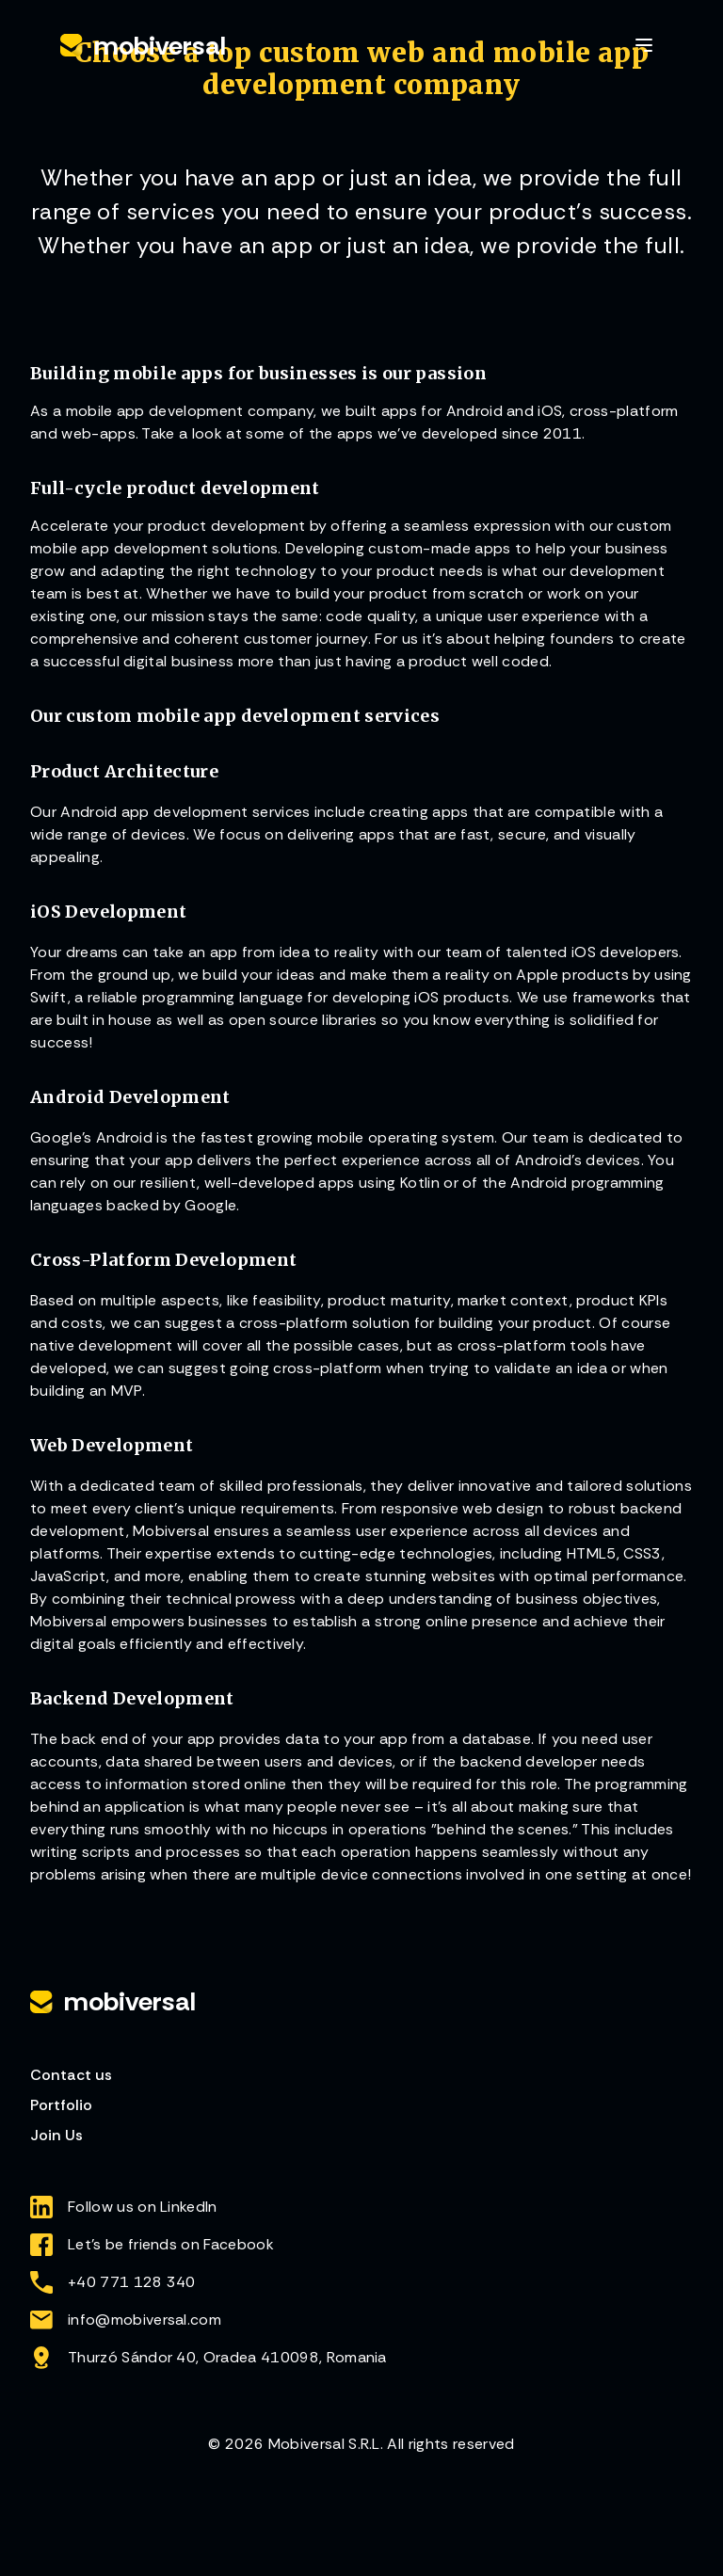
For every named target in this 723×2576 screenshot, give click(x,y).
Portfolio (61, 2105)
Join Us (56, 2135)
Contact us (71, 2075)
